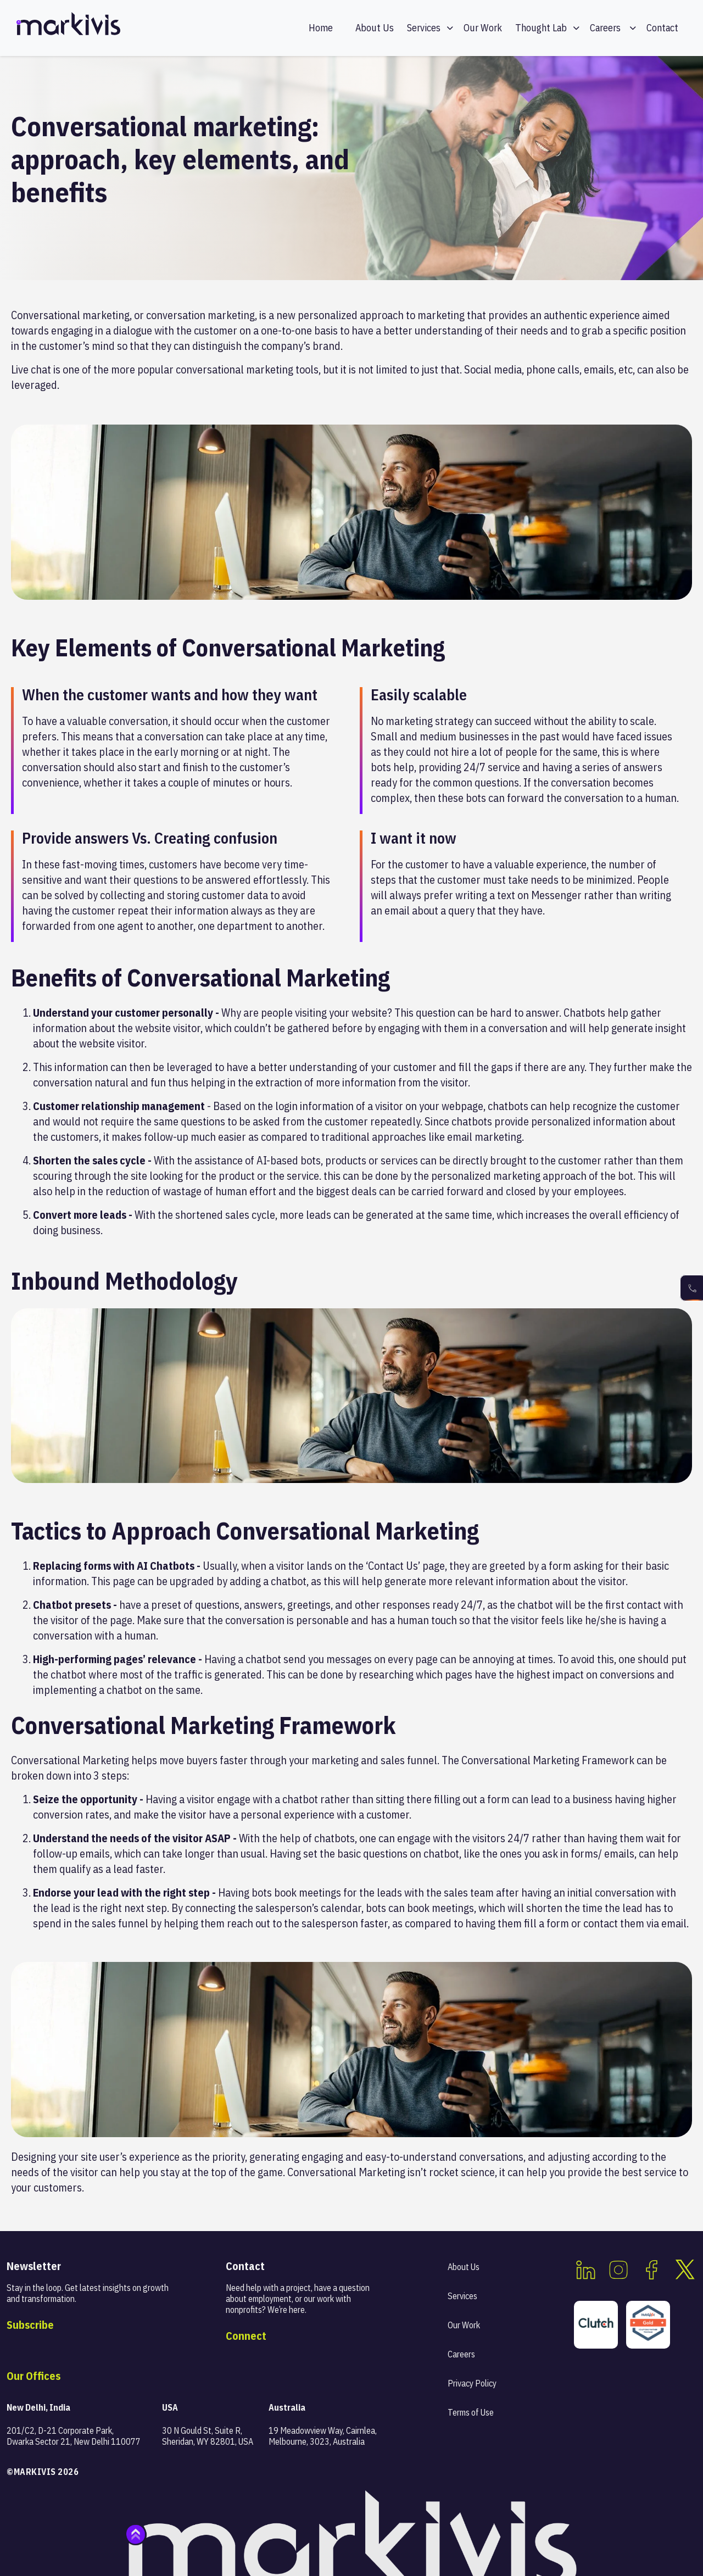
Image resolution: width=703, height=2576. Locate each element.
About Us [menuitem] (374, 27)
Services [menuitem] (423, 27)
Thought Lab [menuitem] (541, 27)
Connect (246, 2335)
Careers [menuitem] (605, 27)
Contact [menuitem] (662, 27)
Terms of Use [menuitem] (471, 2412)
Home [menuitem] (321, 27)
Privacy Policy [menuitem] (472, 2383)
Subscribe (30, 2324)
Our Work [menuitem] (483, 27)
